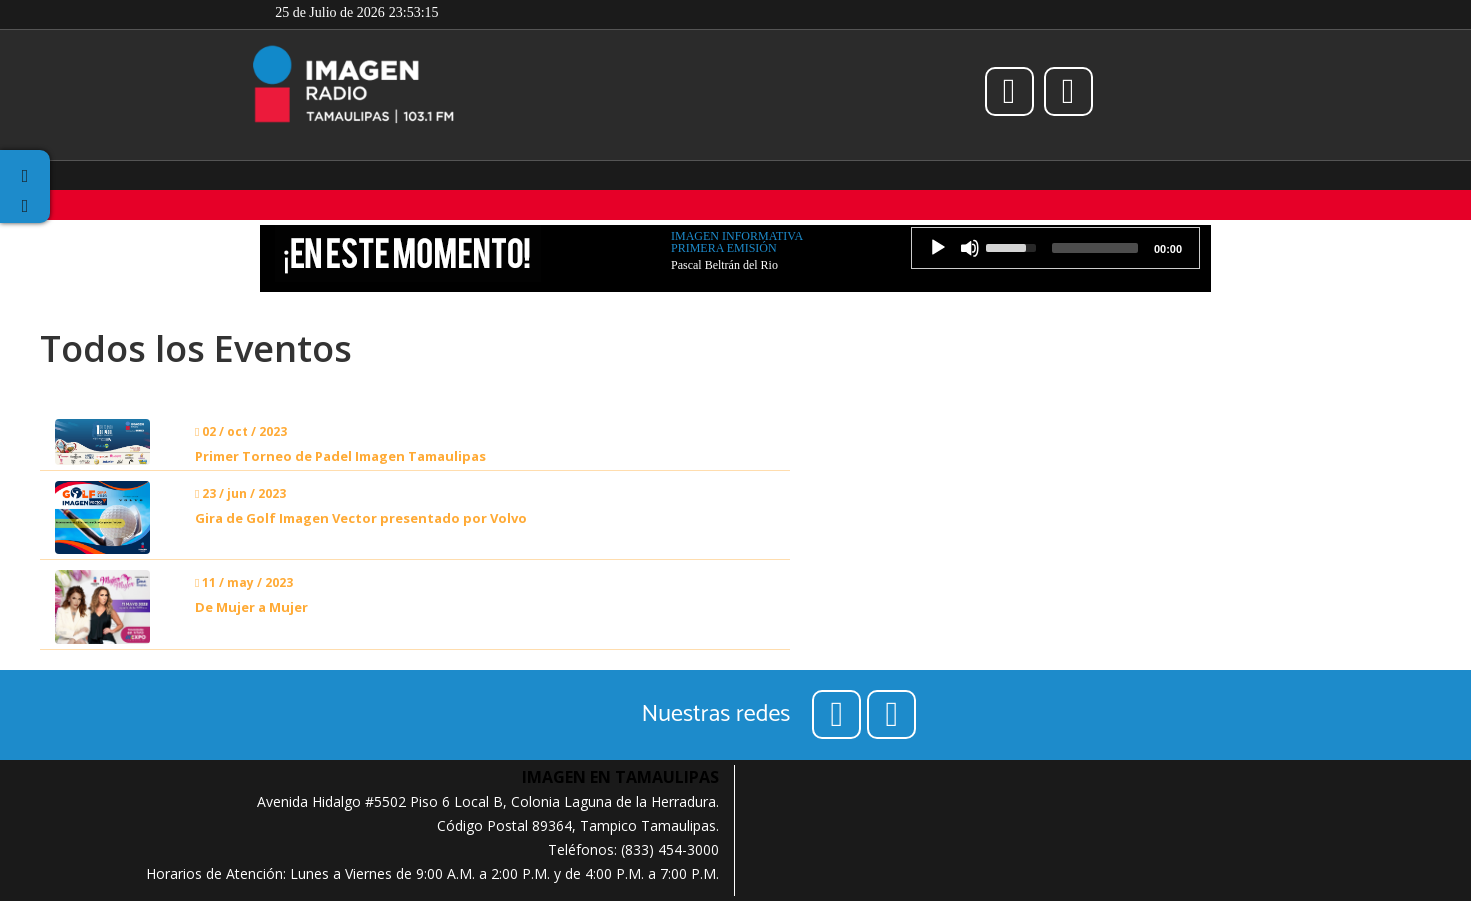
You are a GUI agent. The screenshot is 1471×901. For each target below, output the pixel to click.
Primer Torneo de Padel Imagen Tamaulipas (340, 456)
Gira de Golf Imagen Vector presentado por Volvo (361, 518)
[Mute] (970, 248)
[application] (1055, 248)
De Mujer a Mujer (251, 607)
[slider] (1095, 248)
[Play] (938, 248)
